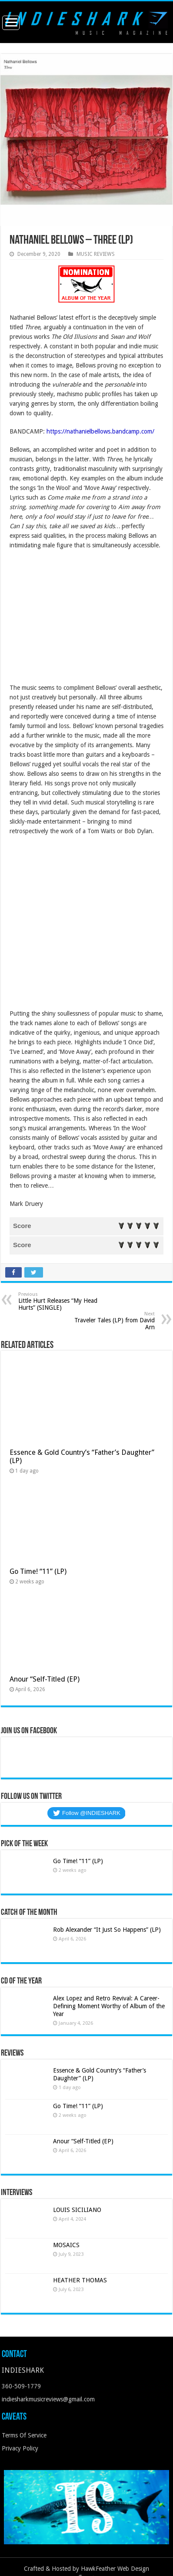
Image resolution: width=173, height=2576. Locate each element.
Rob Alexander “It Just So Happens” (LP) (107, 1929)
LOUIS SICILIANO (78, 2209)
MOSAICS (66, 2245)
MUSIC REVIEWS (96, 254)
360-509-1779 (21, 2386)
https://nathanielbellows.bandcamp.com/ (100, 431)
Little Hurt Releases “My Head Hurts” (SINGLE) (62, 1301)
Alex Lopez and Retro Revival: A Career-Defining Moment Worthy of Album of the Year (109, 2006)
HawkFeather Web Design (115, 2568)
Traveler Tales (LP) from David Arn (110, 1321)
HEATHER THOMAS (80, 2280)
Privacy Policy (20, 2448)
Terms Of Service (24, 2435)
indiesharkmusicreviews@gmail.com (48, 2399)
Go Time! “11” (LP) (38, 1571)
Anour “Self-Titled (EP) (45, 1679)
